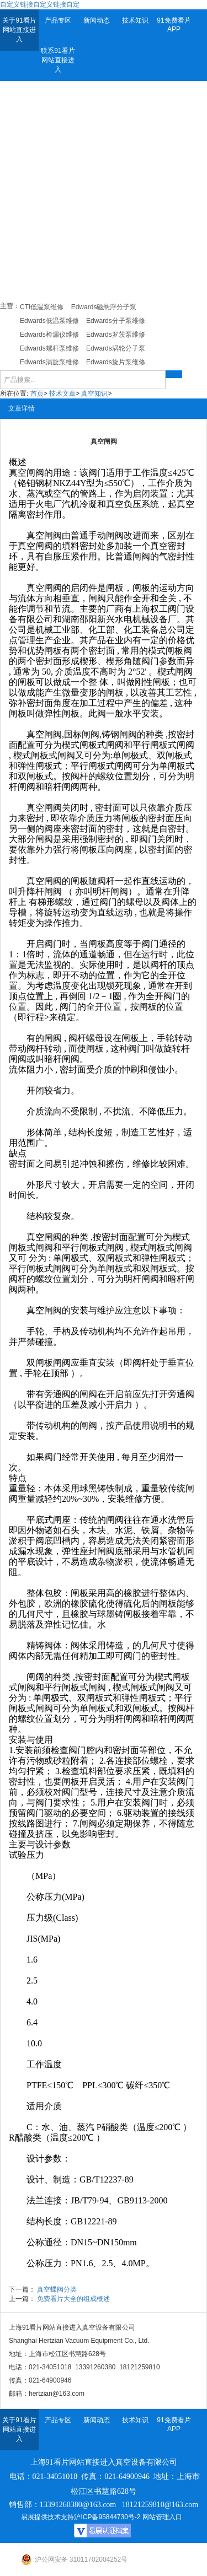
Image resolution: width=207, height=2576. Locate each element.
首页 (37, 393)
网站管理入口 (162, 2517)
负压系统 (141, 504)
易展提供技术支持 (47, 2517)
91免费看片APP (173, 25)
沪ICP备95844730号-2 (107, 2517)
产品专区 (58, 20)
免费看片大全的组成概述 (73, 2299)
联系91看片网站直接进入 (58, 60)
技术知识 (135, 20)
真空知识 (94, 393)
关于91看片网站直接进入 (19, 30)
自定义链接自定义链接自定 (39, 4)
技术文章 (62, 393)
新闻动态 (96, 20)
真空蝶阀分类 (57, 2289)
